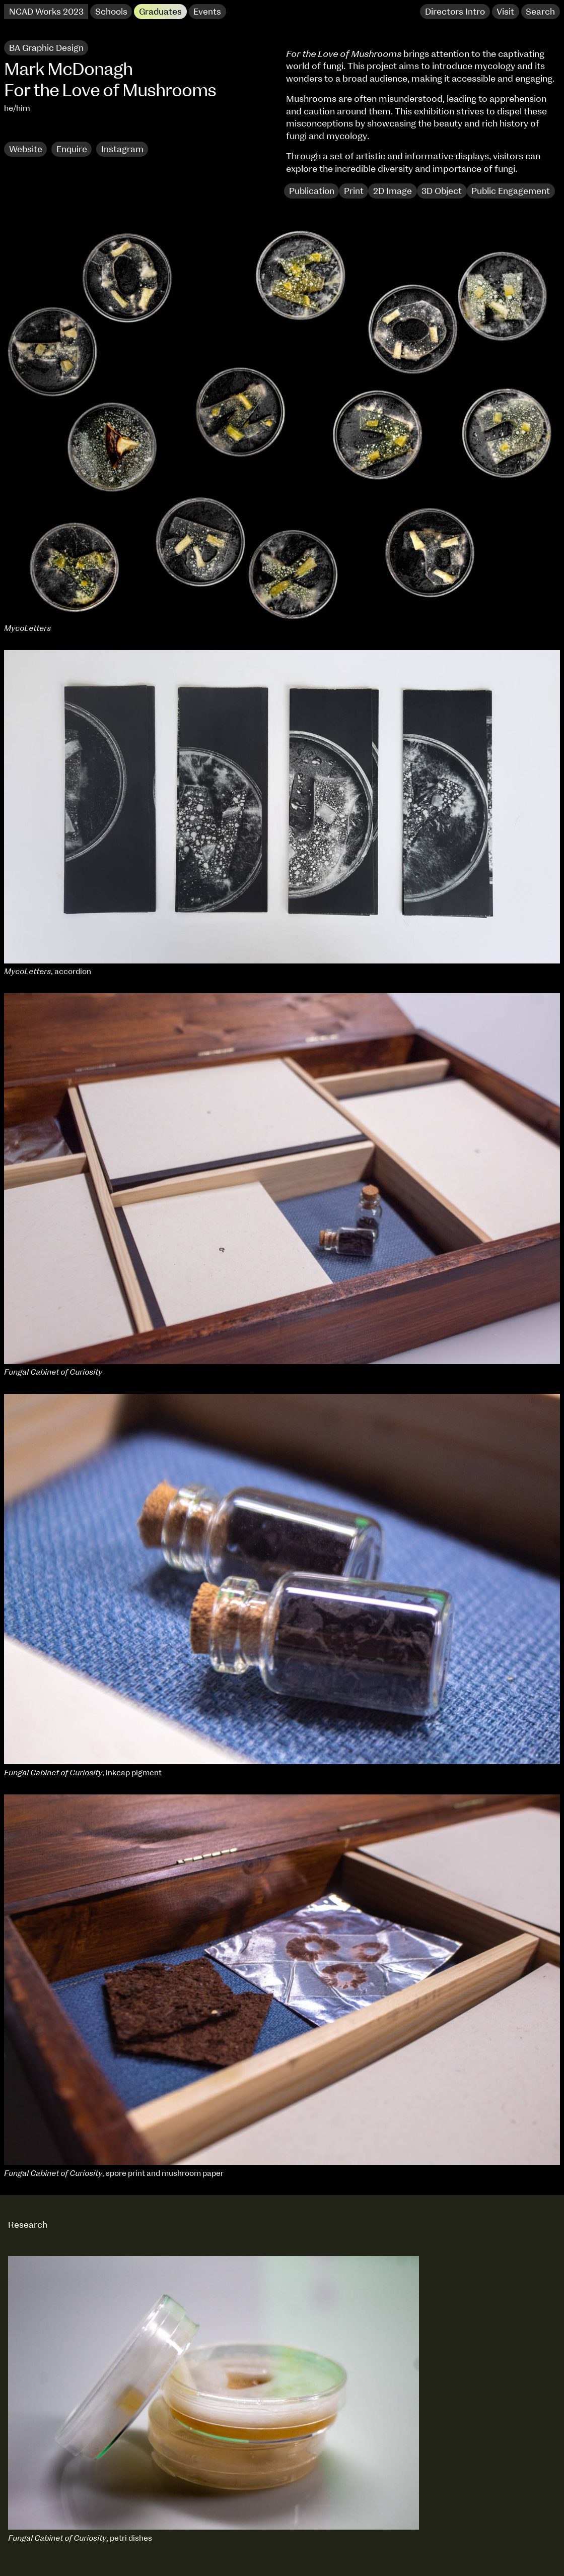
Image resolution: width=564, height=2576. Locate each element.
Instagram (122, 149)
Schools (111, 12)
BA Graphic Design (46, 48)
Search (540, 12)
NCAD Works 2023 (46, 12)
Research (28, 130)
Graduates (160, 12)
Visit (505, 12)
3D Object (441, 191)
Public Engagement (510, 191)
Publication (311, 191)
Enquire (71, 149)
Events (207, 12)
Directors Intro (455, 12)
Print (354, 191)
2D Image (392, 191)
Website (25, 149)
